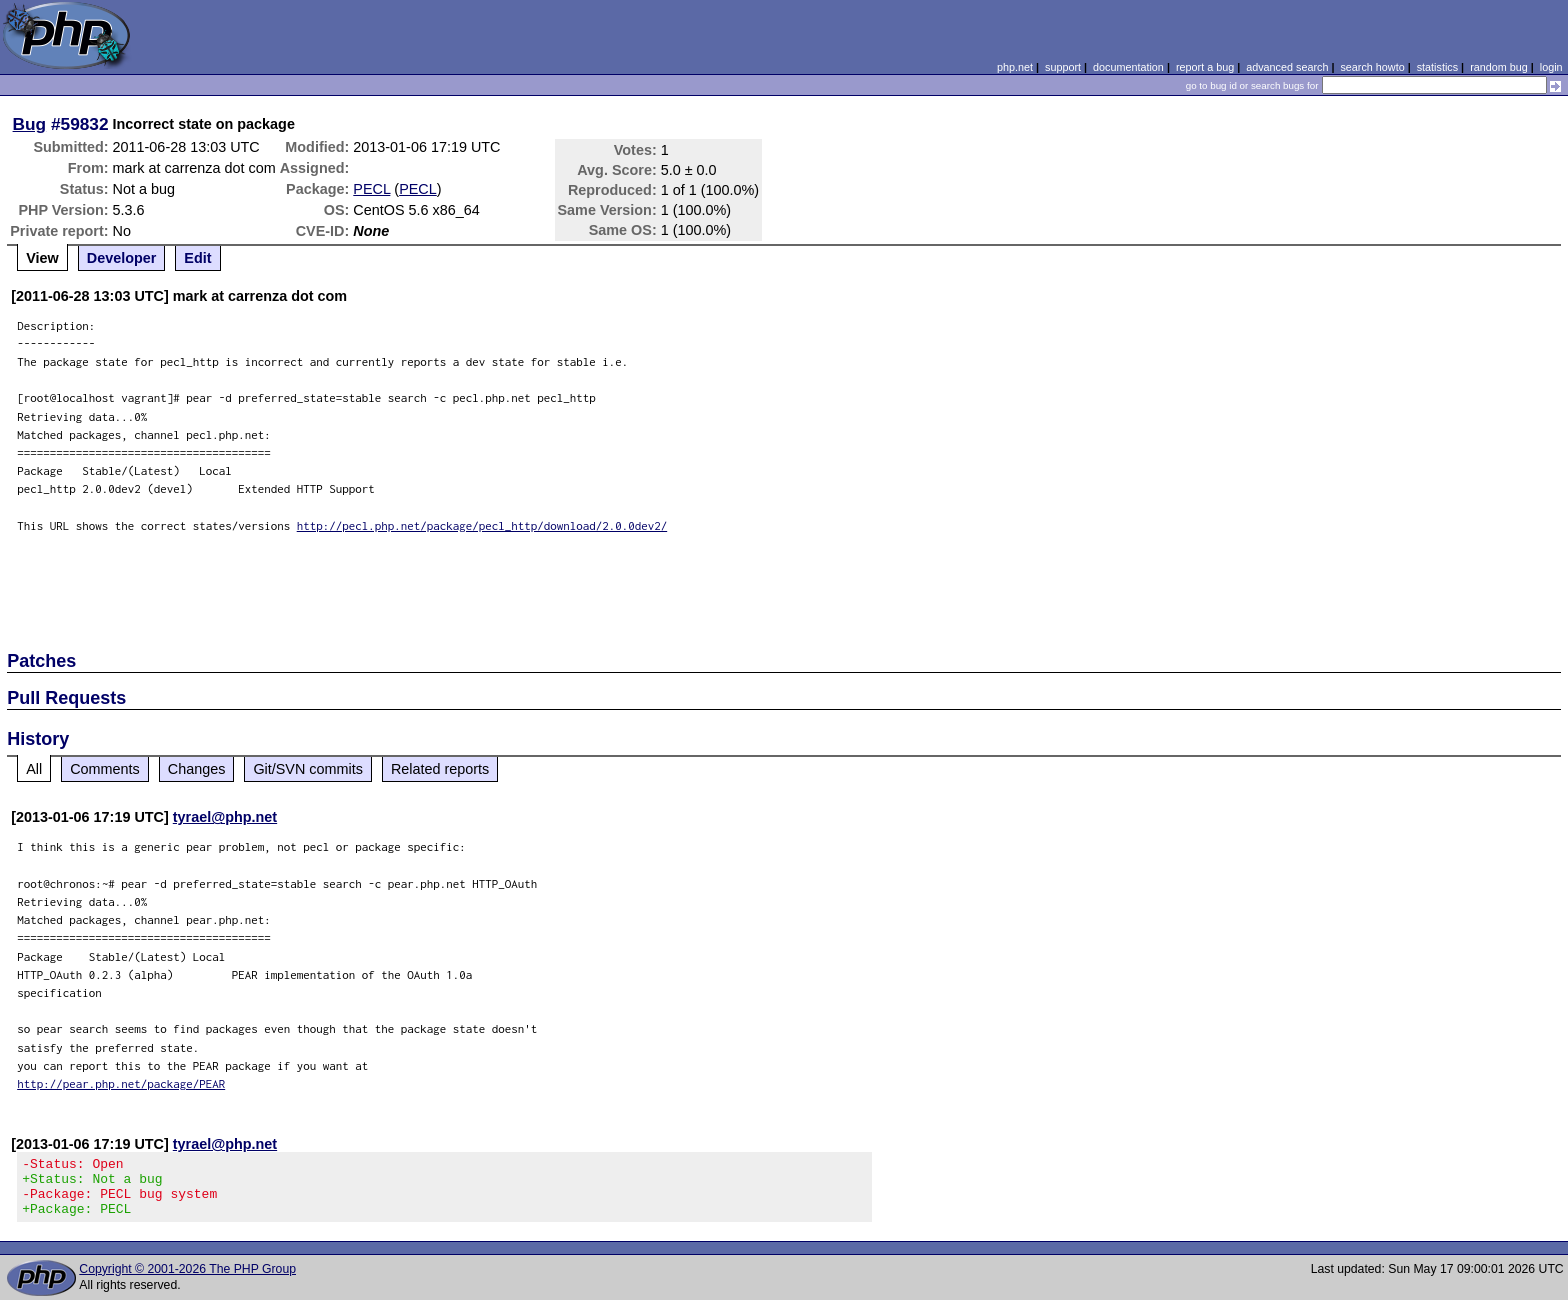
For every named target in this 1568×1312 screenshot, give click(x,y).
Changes (197, 769)
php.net (1015, 67)
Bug (30, 124)
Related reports (440, 769)
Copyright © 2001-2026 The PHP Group (187, 1281)
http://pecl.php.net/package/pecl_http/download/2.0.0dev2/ (482, 525)
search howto (1372, 67)
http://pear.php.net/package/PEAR (121, 1083)
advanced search (1287, 67)
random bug (1499, 67)
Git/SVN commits (308, 769)
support (1063, 67)
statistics (1437, 67)
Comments (105, 769)
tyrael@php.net (225, 817)
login (1551, 67)
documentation (1128, 67)
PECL (371, 189)
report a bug (1205, 67)
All (34, 769)
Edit (197, 258)
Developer (122, 258)
